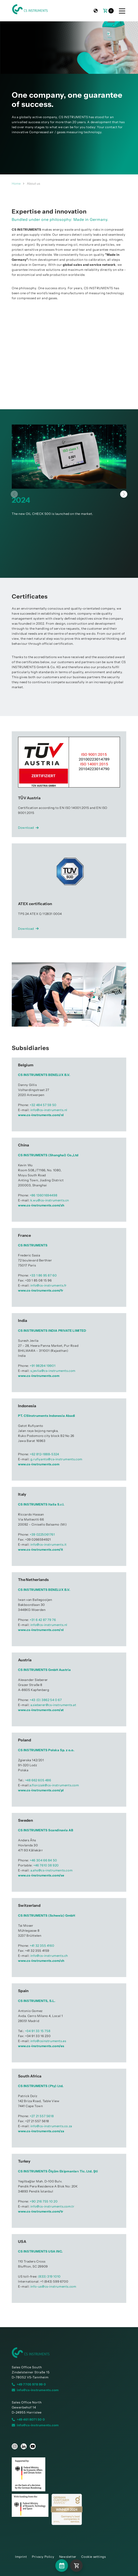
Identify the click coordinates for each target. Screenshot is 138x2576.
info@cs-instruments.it (48, 1544)
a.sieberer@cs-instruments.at (53, 1705)
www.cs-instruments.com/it (40, 1549)
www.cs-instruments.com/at (41, 1710)
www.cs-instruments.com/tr (40, 2211)
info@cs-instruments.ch (49, 1956)
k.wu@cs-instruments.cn (49, 1200)
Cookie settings (93, 2557)
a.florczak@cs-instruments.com (54, 1785)
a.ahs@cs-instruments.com (51, 1870)
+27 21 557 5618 (42, 2116)
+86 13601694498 (43, 1195)
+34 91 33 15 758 (38, 2031)
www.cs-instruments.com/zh (41, 1205)
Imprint (21, 2557)
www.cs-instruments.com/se (41, 1875)
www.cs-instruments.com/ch (41, 1961)
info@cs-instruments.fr (48, 1285)
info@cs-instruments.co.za (51, 2126)
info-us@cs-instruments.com (53, 2286)
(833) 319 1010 (49, 2276)
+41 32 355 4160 (42, 1946)
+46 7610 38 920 (46, 1865)
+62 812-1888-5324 (44, 1454)
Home (16, 183)
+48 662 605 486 (38, 1780)
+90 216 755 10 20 (43, 2201)
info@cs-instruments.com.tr (52, 2206)
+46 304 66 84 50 (43, 1860)
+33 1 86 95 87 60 (43, 1275)
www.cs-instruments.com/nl (41, 1115)
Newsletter (67, 2557)
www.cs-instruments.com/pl (41, 1790)
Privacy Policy (43, 2557)
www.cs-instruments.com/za (41, 2131)
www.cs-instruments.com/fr (40, 1290)
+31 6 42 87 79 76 (43, 1620)
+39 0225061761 (42, 1534)
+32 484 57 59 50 (43, 1105)
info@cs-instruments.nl (48, 1110)
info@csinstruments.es (48, 2041)
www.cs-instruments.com (38, 1376)
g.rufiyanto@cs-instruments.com (56, 1459)
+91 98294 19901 (42, 1366)
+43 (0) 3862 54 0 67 (46, 1700)
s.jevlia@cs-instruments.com (53, 1371)
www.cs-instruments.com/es (41, 2046)
